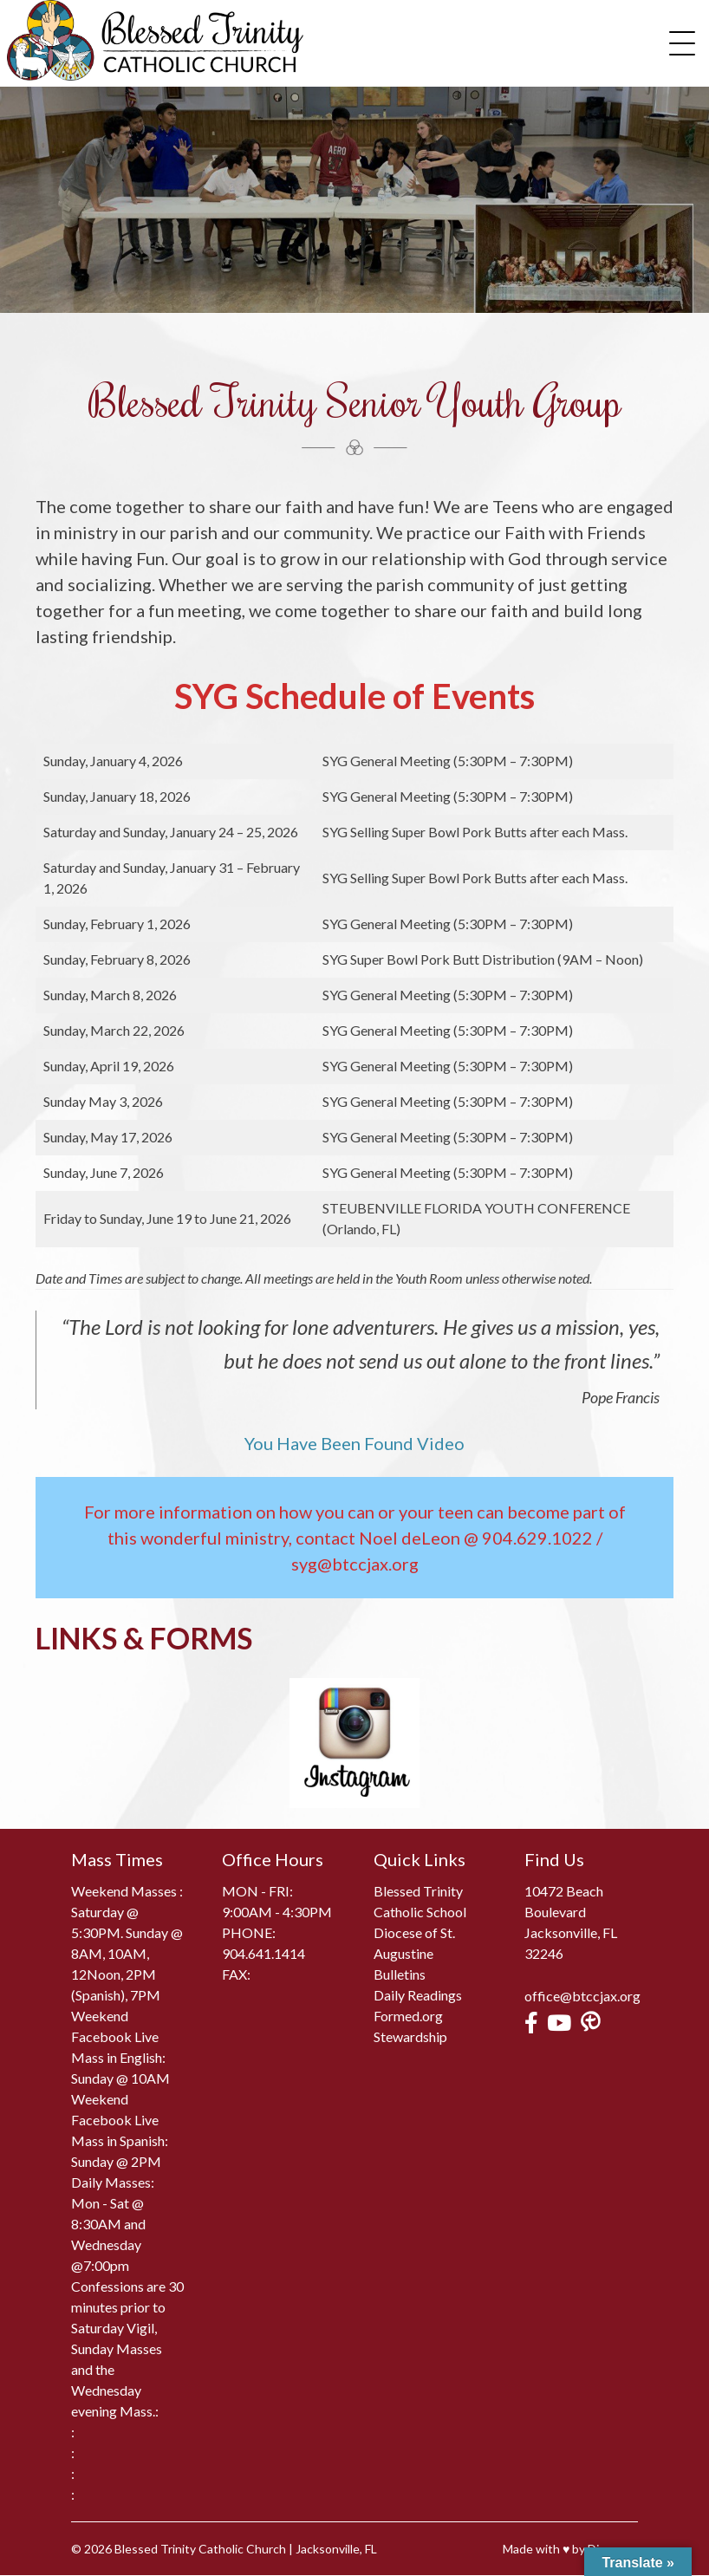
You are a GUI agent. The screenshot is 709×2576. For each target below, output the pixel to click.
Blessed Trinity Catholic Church (200, 2549)
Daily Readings (418, 1995)
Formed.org (408, 2015)
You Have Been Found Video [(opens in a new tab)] (354, 1444)
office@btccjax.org (582, 1995)
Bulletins (400, 1974)
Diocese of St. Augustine (414, 1942)
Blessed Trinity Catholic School (420, 1901)
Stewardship (410, 2036)
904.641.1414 (263, 1953)
